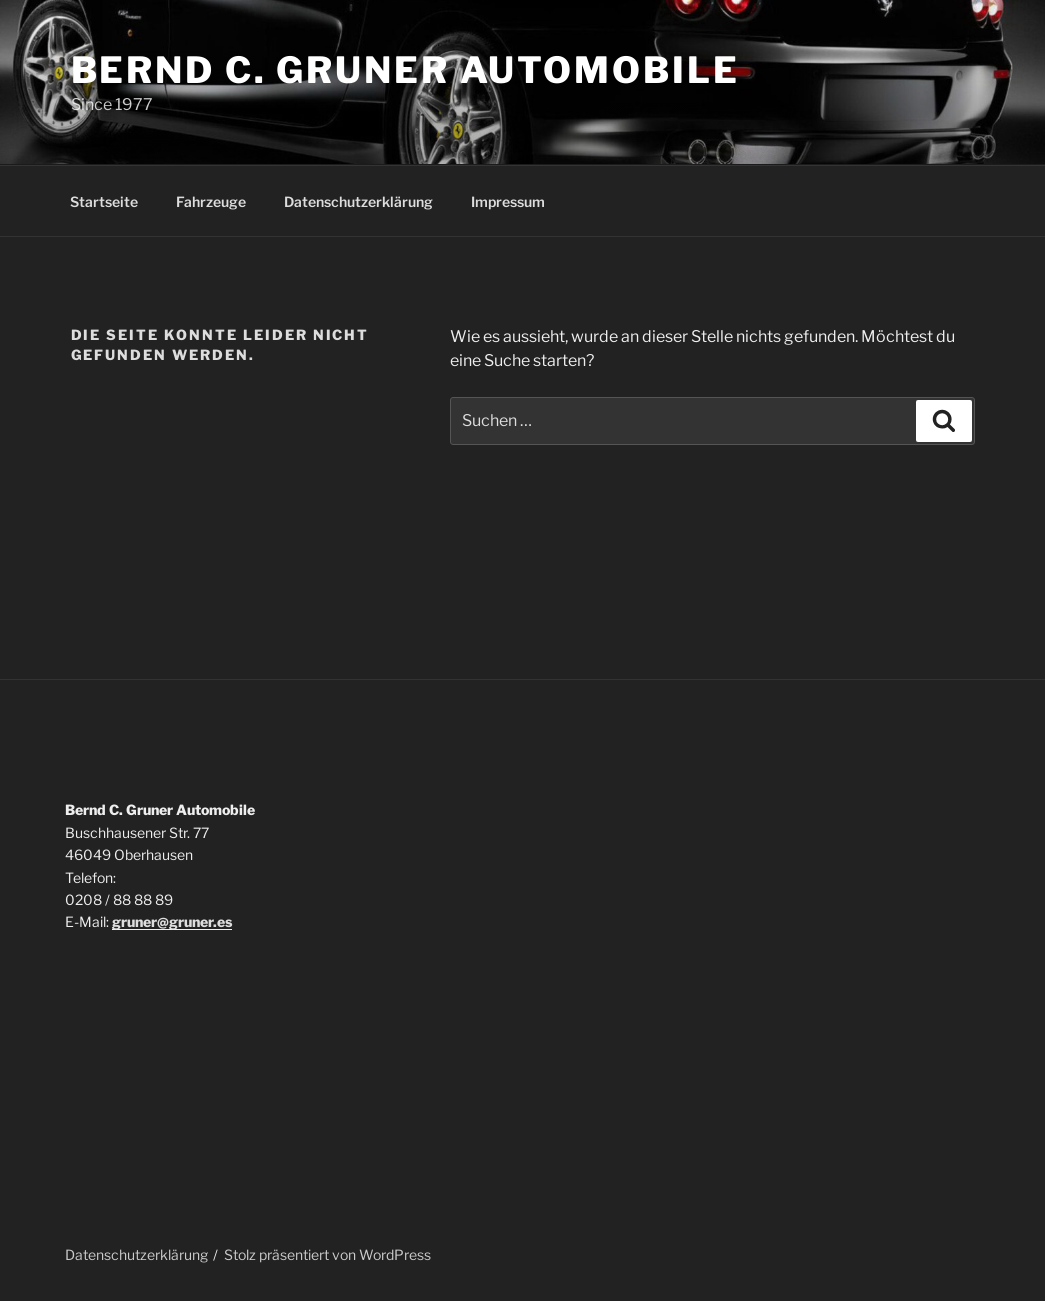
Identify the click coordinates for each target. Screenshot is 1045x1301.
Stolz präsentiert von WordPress (327, 1254)
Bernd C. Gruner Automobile (405, 70)
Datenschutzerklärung (358, 201)
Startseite (104, 201)
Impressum (508, 201)
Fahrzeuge (211, 201)
